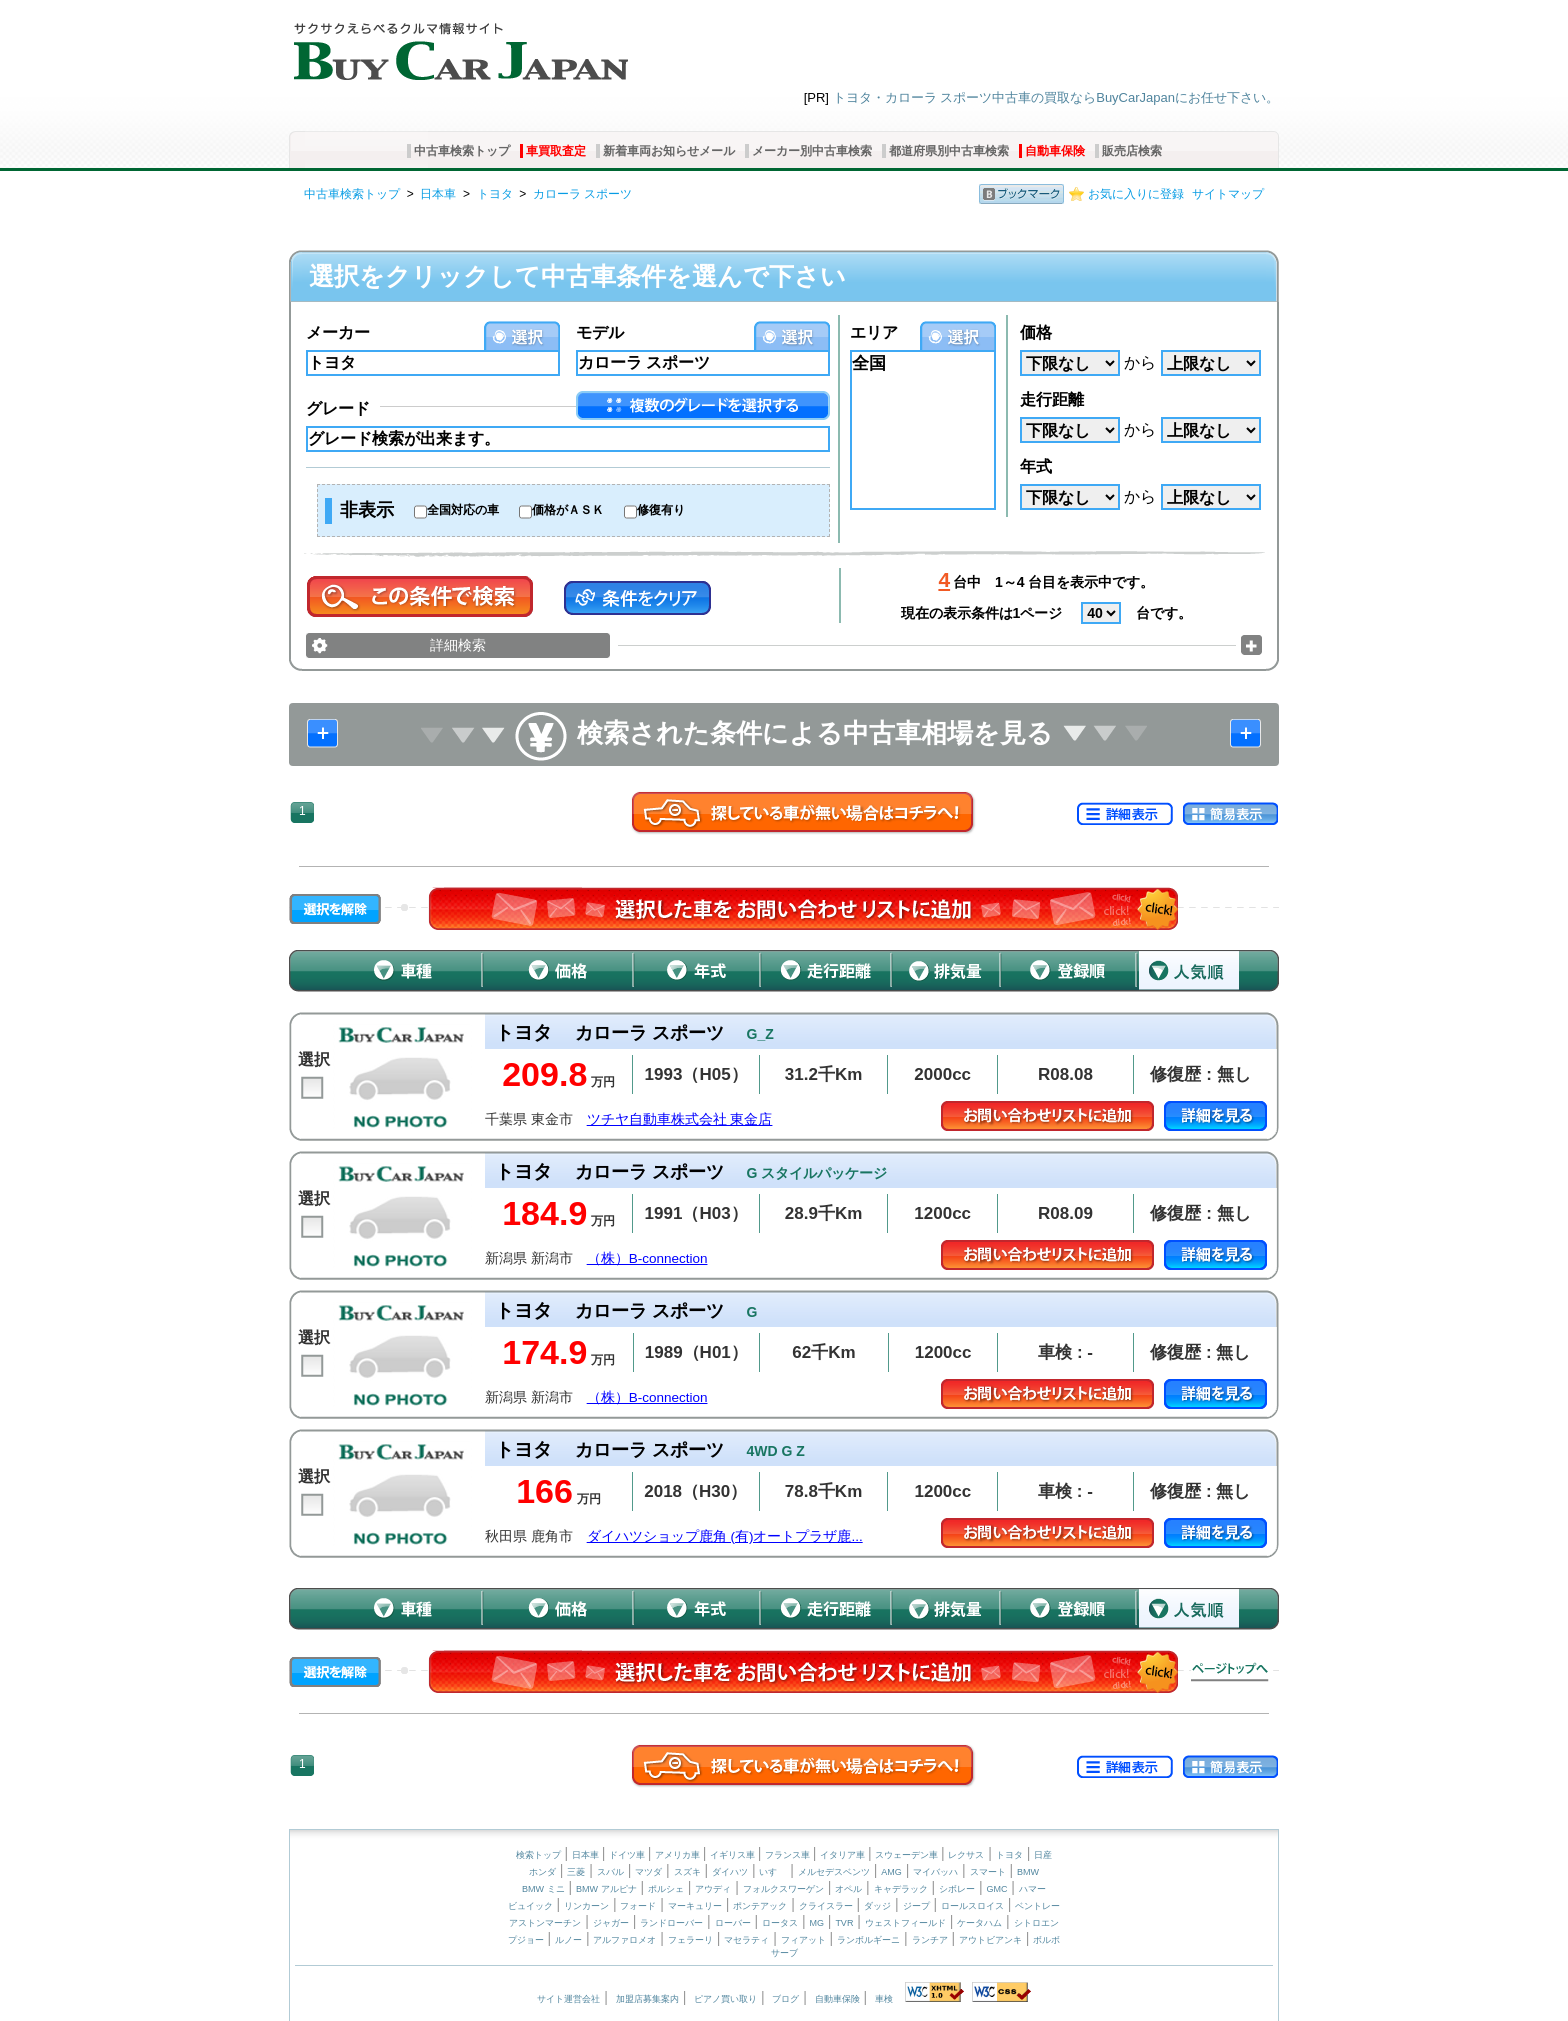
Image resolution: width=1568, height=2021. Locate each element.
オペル (848, 1889)
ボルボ (1046, 1940)
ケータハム (979, 1923)
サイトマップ (1228, 194)
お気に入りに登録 (1136, 194)
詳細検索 (458, 645)
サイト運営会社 (568, 1999)
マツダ (648, 1872)
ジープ (916, 1906)
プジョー (526, 1940)
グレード (338, 408)
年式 (1036, 466)
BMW (1028, 1872)
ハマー (1032, 1889)
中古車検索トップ (462, 151)
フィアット (803, 1940)
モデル (600, 332)
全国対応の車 (463, 510)
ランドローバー (671, 1923)
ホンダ (542, 1872)
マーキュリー (695, 1906)
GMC (996, 1889)
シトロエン (1036, 1923)
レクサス (966, 1855)
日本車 (438, 194)
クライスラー (826, 1906)
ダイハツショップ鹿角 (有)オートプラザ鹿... (725, 1536)
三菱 (576, 1872)
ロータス (780, 1923)
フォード (638, 1906)
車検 (884, 1999)
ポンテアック (760, 1906)
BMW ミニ (543, 1889)
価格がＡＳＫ (568, 510)
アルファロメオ (624, 1940)
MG (816, 1923)
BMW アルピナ (606, 1889)
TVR (844, 1923)
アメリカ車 (679, 1855)
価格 (1036, 332)
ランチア (930, 1940)
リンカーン (586, 1906)
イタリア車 (844, 1855)
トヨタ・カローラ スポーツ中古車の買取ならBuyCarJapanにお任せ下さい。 (1056, 97)
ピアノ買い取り (725, 1999)
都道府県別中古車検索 (949, 151)
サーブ (784, 1953)
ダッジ (877, 1906)
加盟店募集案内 (647, 1999)
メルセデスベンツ (834, 1872)
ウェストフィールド (905, 1923)
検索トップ (538, 1855)
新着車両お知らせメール (669, 151)
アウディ (713, 1889)
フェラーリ (690, 1940)
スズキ (687, 1872)
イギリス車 (734, 1855)
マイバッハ (935, 1872)
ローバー (733, 1923)
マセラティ (746, 1940)
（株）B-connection (647, 1258)
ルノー (568, 1940)
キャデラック (901, 1889)
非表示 (367, 510)
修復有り (661, 510)
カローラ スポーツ (582, 194)
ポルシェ (666, 1889)
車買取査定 (556, 151)
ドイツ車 (628, 1855)
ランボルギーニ (868, 1940)
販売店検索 (1132, 151)
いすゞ (772, 1872)
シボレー (957, 1889)
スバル (610, 1872)
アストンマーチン (545, 1923)
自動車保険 (1055, 151)
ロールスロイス (972, 1906)
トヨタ (495, 194)
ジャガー (611, 1923)
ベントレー (1037, 1906)
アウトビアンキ (990, 1940)
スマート (988, 1872)
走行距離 (1052, 399)
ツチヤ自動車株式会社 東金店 (680, 1119)
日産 (1043, 1855)
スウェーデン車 (908, 1855)
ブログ (785, 1999)
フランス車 (789, 1855)
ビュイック (530, 1906)
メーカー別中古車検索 (812, 151)
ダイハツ (730, 1872)
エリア (874, 332)
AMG (891, 1872)
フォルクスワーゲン (783, 1889)
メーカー (338, 332)
